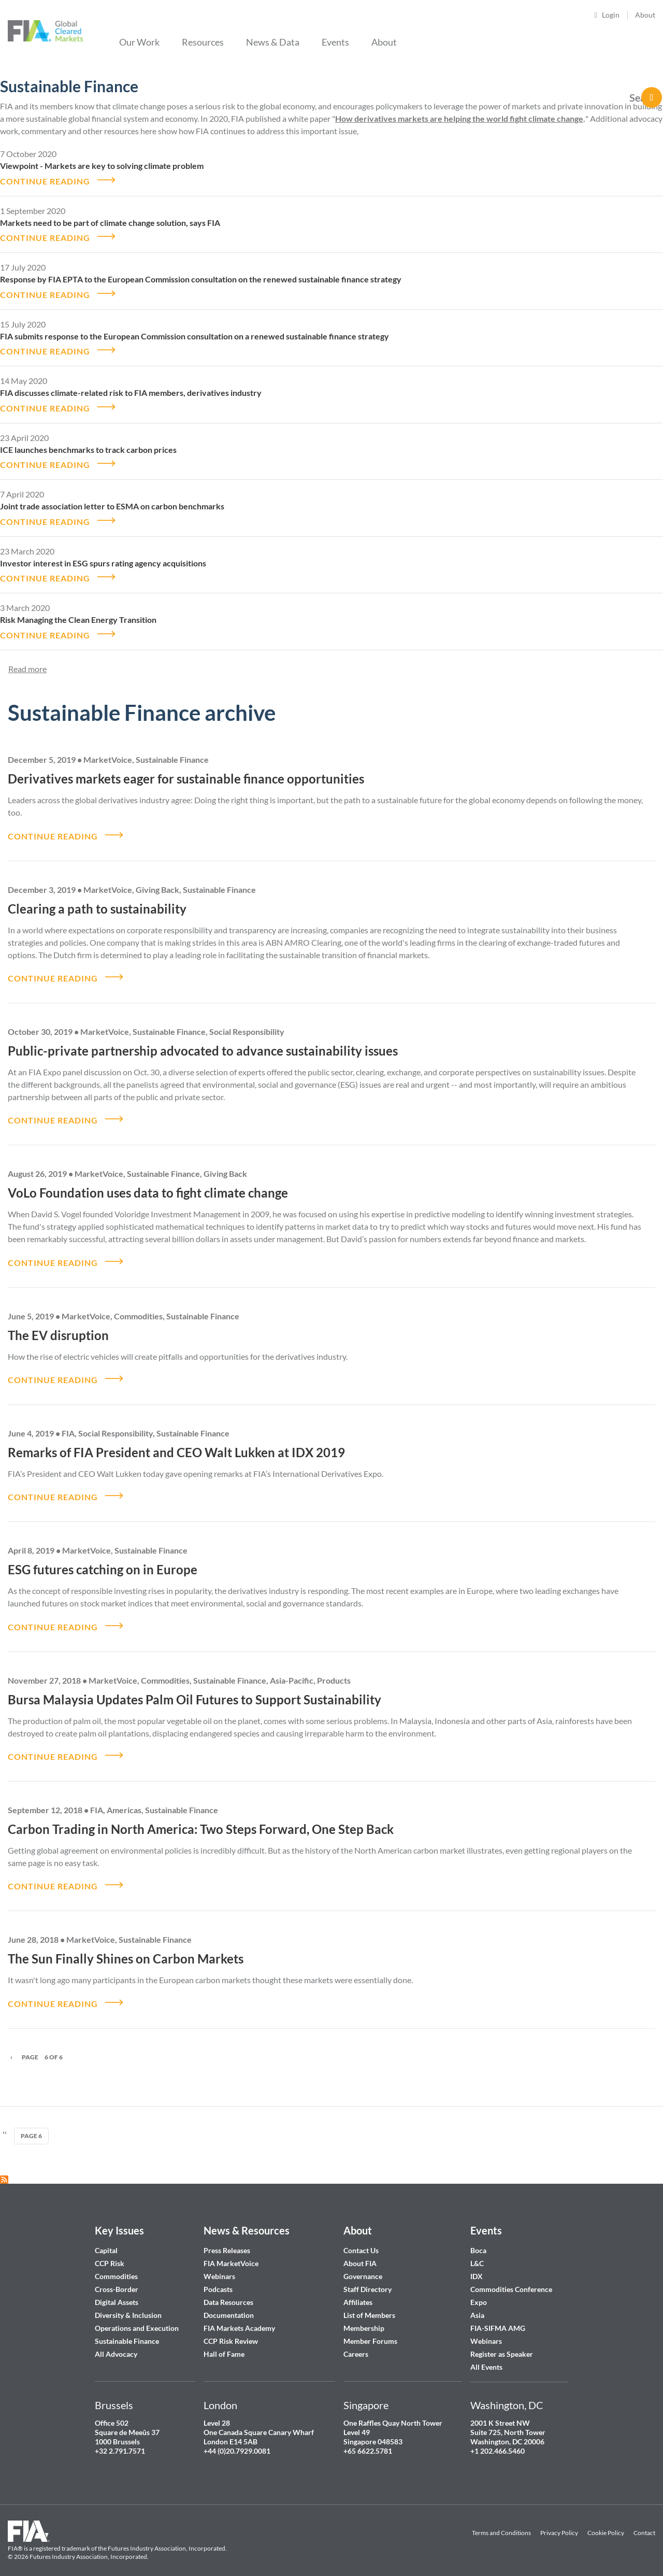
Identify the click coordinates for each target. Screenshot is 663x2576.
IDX (476, 2262)
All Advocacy (116, 2340)
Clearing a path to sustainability (97, 901)
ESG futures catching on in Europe (102, 1559)
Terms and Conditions (501, 2520)
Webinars (219, 2262)
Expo (478, 2288)
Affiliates (357, 2288)
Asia (477, 2301)
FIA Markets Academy (239, 2314)
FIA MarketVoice (231, 2249)
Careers (355, 2340)
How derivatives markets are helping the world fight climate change (459, 118)
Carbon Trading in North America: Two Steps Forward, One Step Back (201, 1817)
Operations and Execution (137, 2314)
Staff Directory (367, 2275)
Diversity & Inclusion (128, 2301)
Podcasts (218, 2275)
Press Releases (227, 2236)
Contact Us (361, 2236)
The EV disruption (58, 1325)
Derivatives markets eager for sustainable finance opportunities (186, 772)
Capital (106, 2236)
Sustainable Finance (127, 2327)
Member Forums (370, 2327)
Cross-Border (117, 2275)
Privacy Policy (559, 2520)
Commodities (116, 2262)
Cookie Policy (605, 2520)
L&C (477, 2249)
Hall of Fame (224, 2340)
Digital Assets (116, 2288)
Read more (27, 662)
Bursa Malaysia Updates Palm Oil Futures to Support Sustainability (194, 1688)
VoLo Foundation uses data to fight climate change (148, 1184)
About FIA (360, 2249)
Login (610, 14)
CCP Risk (109, 2249)
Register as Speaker (501, 2340)
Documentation (229, 2301)
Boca (478, 2236)
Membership (363, 2314)
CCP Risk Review (231, 2327)
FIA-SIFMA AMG (497, 2314)
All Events (486, 2353)
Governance (362, 2262)
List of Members (369, 2301)
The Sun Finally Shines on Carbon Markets (125, 1946)
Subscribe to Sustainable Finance (4, 2166)
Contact (644, 2520)
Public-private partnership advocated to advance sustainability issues (203, 1042)
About (645, 14)
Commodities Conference (511, 2275)
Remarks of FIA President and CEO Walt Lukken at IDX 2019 (176, 1442)
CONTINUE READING (45, 180)
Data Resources (228, 2288)
